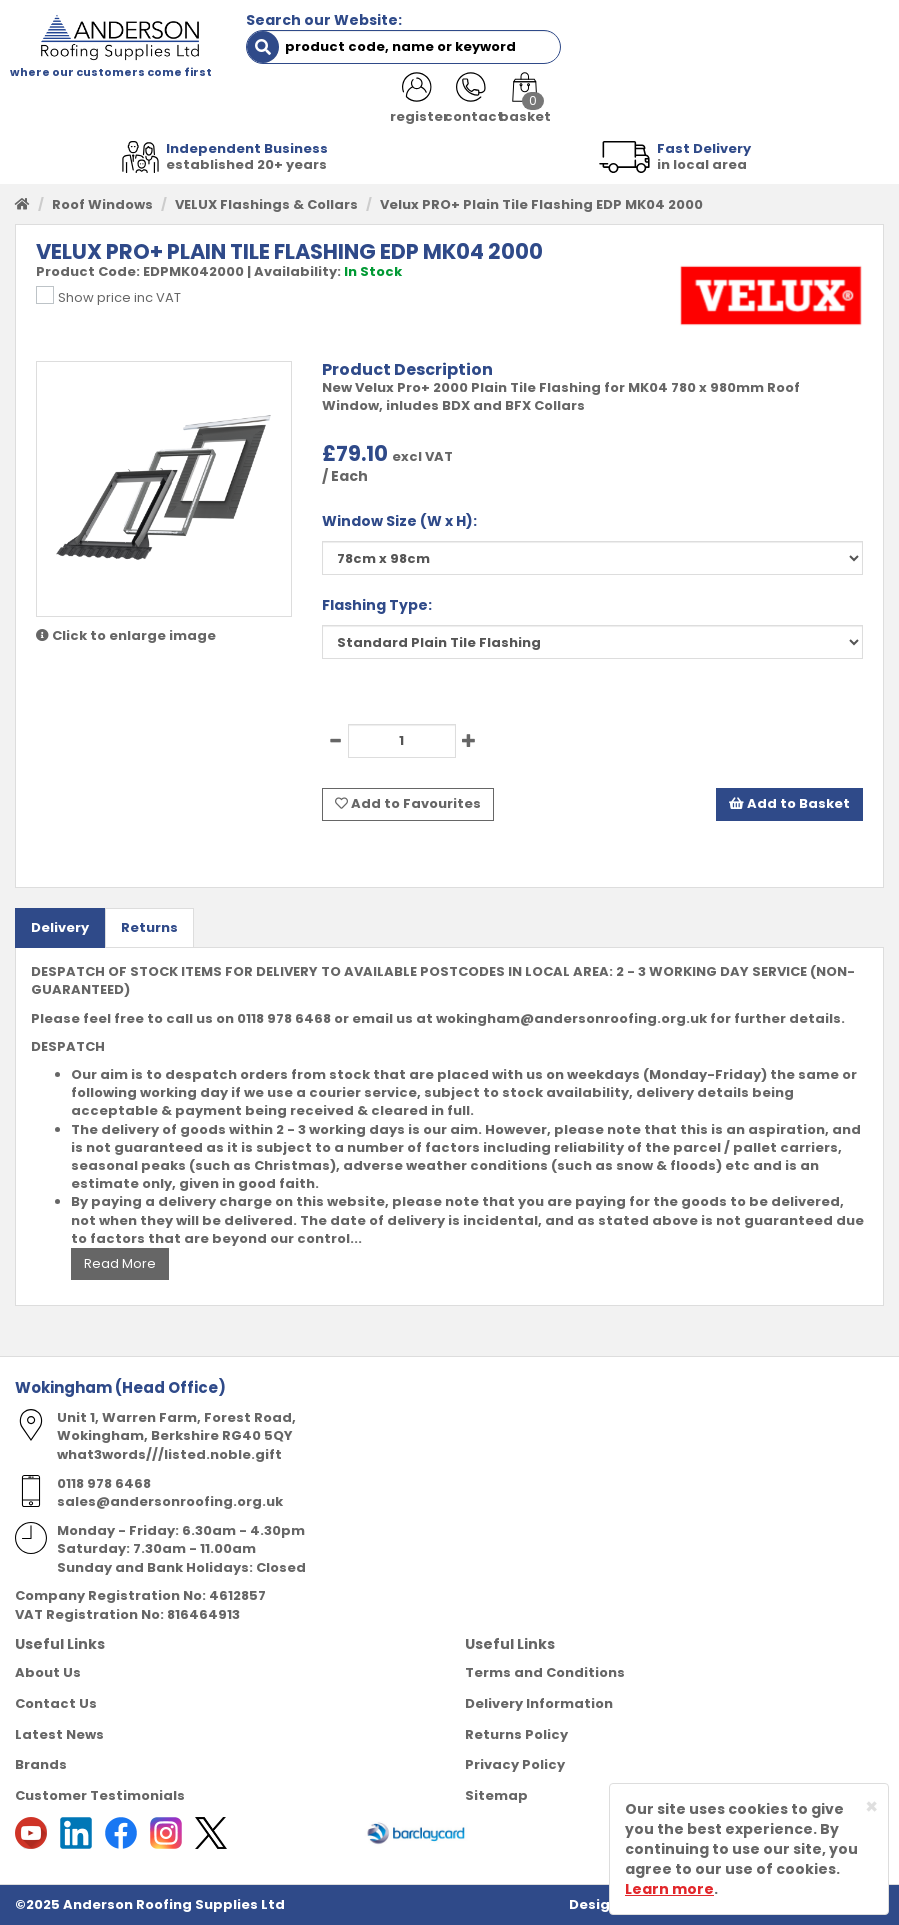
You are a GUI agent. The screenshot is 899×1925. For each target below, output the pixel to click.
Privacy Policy (515, 1764)
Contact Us (56, 1702)
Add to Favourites (408, 803)
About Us (48, 1672)
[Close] (871, 1806)
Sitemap (496, 1794)
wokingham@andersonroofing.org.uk (571, 1017)
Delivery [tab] (60, 926)
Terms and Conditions (545, 1672)
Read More (120, 1262)
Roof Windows (102, 203)
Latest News (59, 1733)
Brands (41, 1764)
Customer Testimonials (100, 1794)
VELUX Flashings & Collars (266, 203)
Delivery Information (539, 1702)
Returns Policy (516, 1733)
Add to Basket (789, 803)
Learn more (669, 1889)
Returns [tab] (149, 926)
